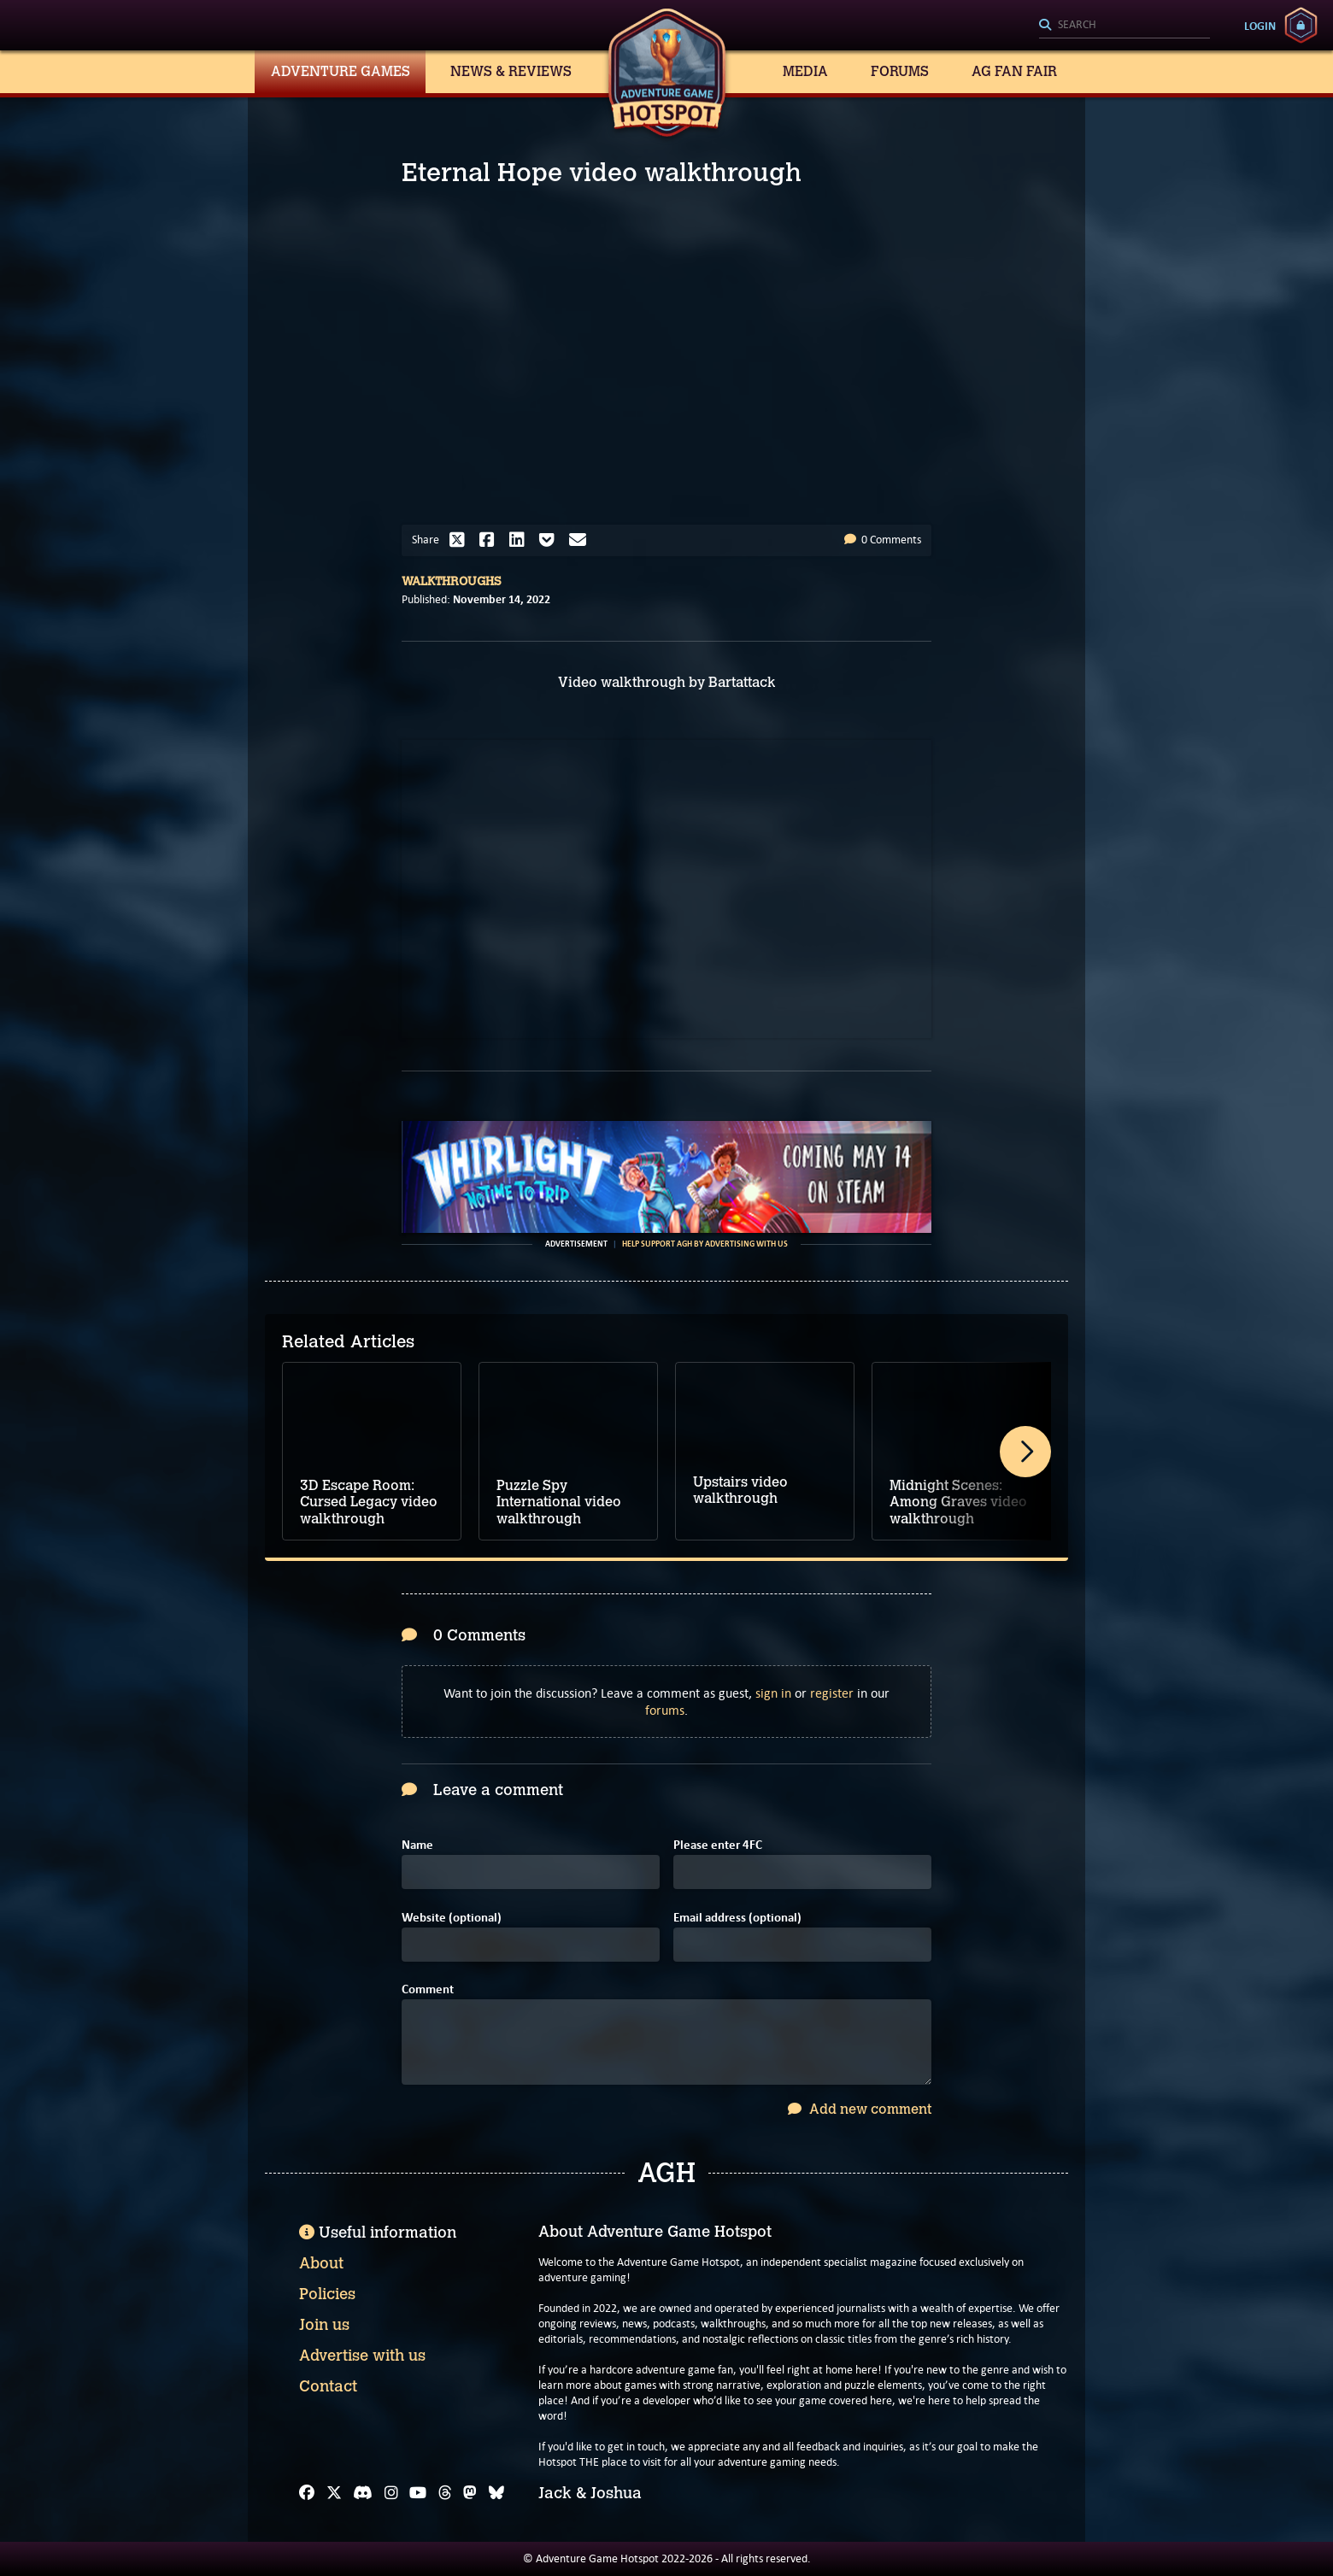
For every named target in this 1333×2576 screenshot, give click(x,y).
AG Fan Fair (1014, 71)
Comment (428, 1989)
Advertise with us (362, 2355)
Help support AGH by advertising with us (705, 1244)
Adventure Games (340, 71)
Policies (327, 2294)
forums (664, 1710)
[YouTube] (417, 2493)
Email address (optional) (737, 1918)
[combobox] (1124, 25)
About (321, 2263)
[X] (334, 2493)
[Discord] (363, 2493)
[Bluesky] (496, 2493)
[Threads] (445, 2493)
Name (417, 1845)
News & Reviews (511, 71)
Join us (324, 2324)
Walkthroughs (452, 581)
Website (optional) (452, 1918)
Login (1260, 25)
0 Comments (882, 539)
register (832, 1693)
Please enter (717, 1845)
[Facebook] (306, 2493)
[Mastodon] (470, 2493)
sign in (773, 1693)
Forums (900, 71)
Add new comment (859, 2109)
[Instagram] (391, 2493)
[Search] (1124, 25)
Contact (328, 2386)
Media (805, 71)
